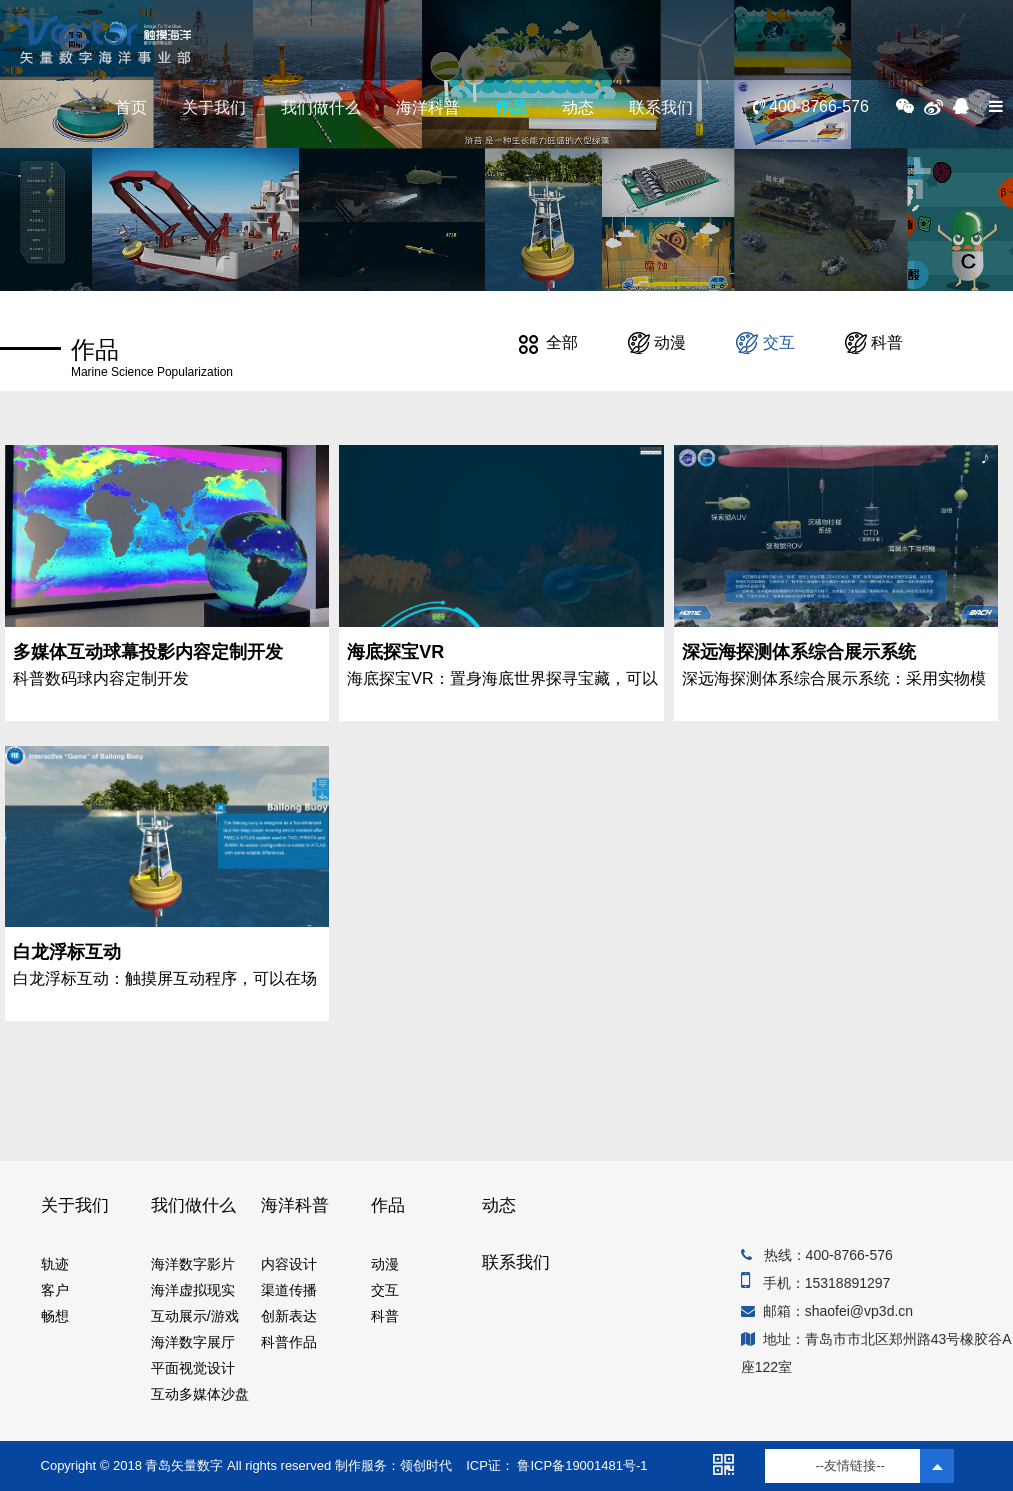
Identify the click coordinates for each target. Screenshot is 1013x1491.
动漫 (657, 342)
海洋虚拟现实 (193, 1290)
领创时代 (426, 1465)
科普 (874, 342)
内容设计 (289, 1264)
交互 (765, 342)
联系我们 (661, 107)
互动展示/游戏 (195, 1316)
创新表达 (289, 1316)
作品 (511, 107)
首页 (131, 107)
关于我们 (214, 107)
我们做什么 (321, 107)
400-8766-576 (811, 106)
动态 (578, 107)
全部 (548, 342)
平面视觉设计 (193, 1368)
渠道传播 (289, 1290)
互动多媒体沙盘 (200, 1394)
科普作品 (289, 1342)
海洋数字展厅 (193, 1342)
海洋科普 (428, 107)
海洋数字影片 (193, 1264)
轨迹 (55, 1264)
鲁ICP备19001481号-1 (581, 1465)
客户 (55, 1290)
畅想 (55, 1316)
